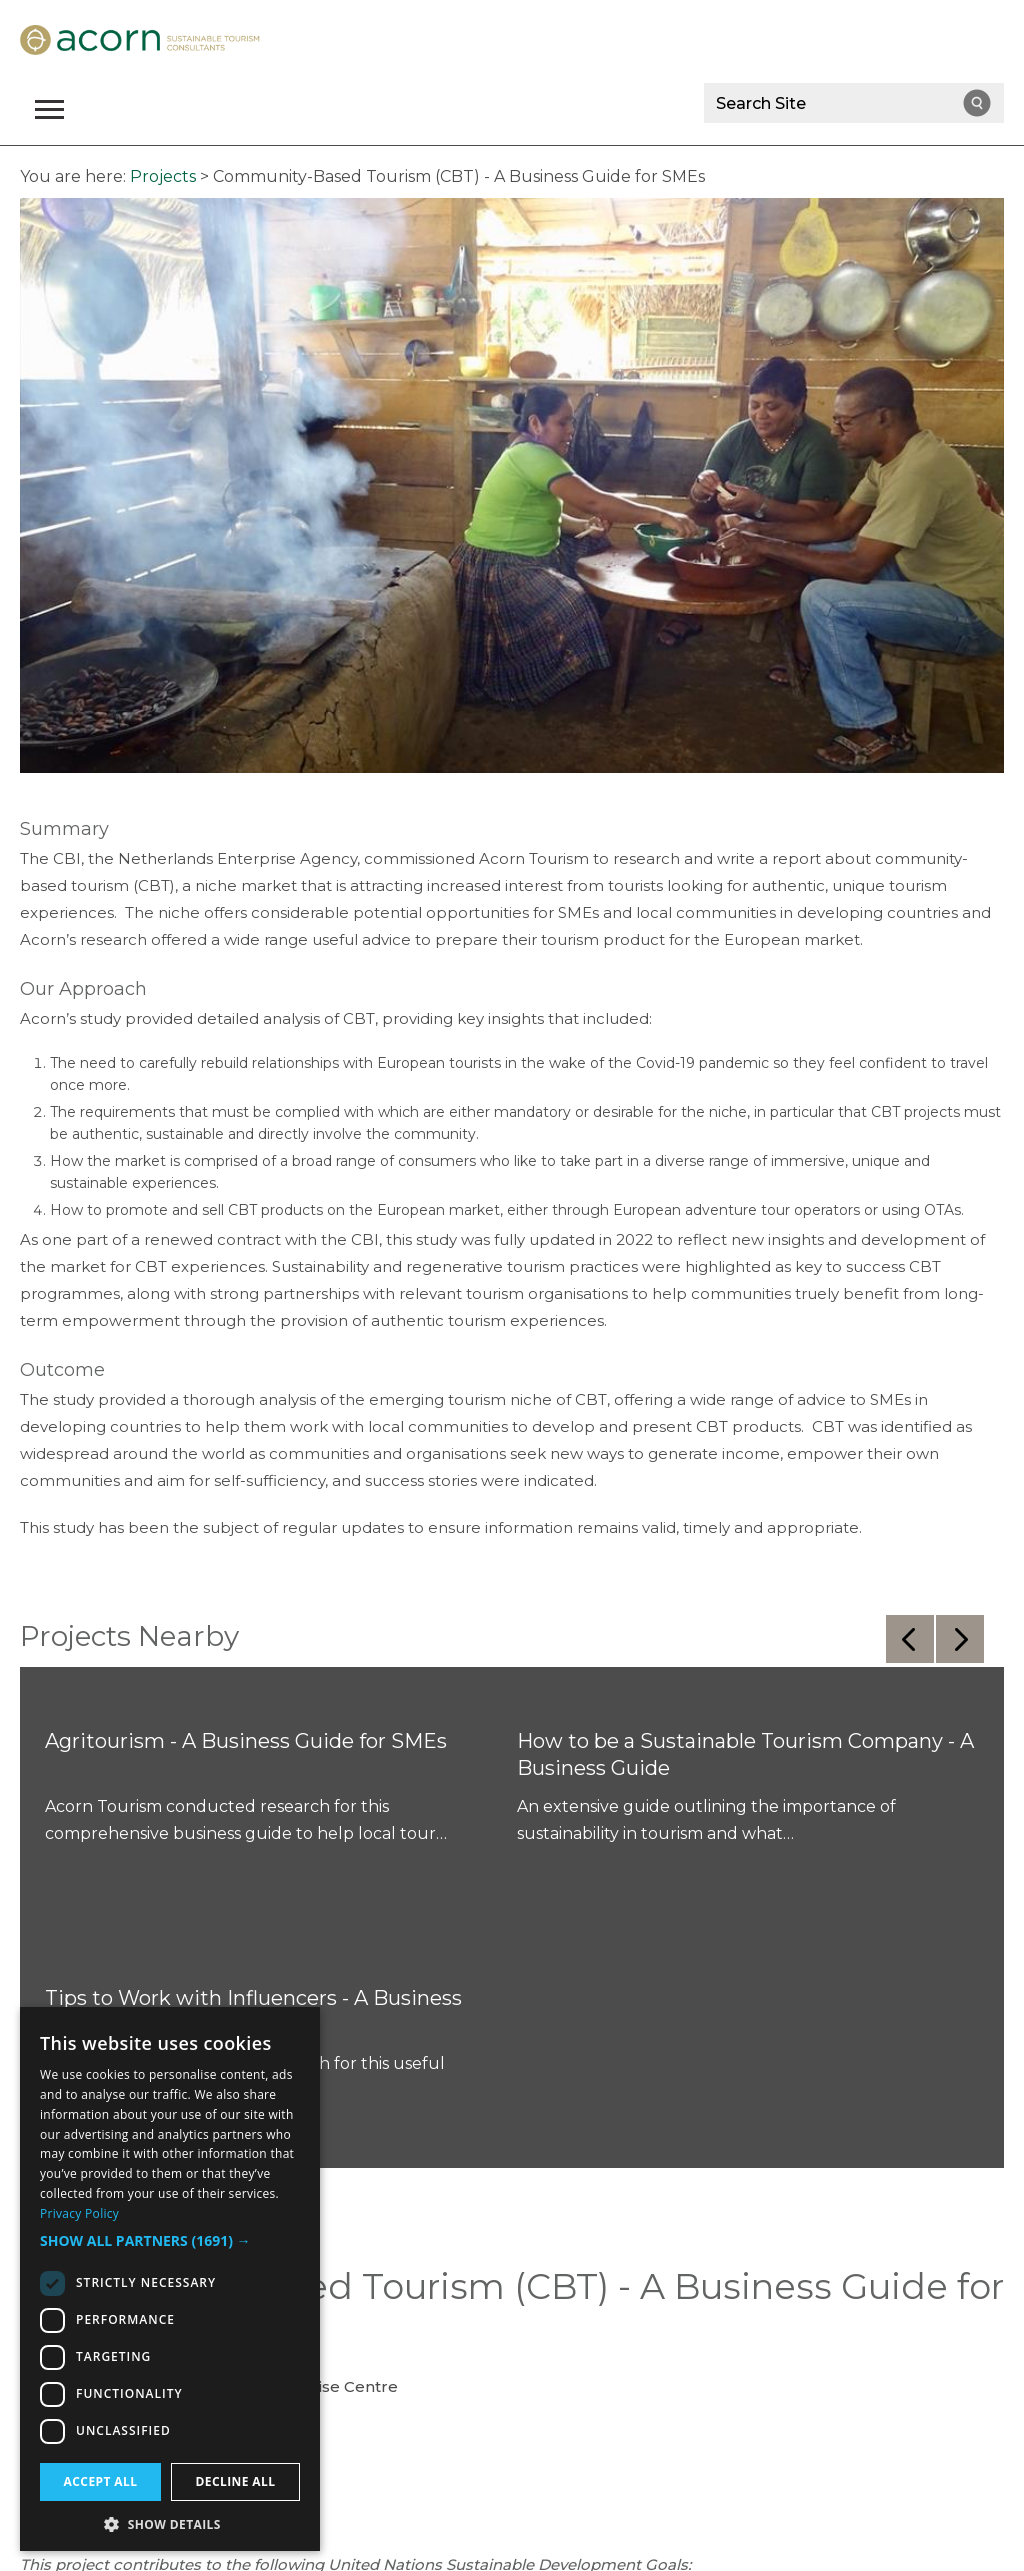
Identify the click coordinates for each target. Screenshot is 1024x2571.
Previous (910, 1639)
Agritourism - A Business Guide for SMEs (246, 1741)
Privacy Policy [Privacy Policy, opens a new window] (79, 2213)
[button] (170, 2241)
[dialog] (170, 2279)
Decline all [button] (236, 2481)
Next (960, 1639)
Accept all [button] (101, 2481)
